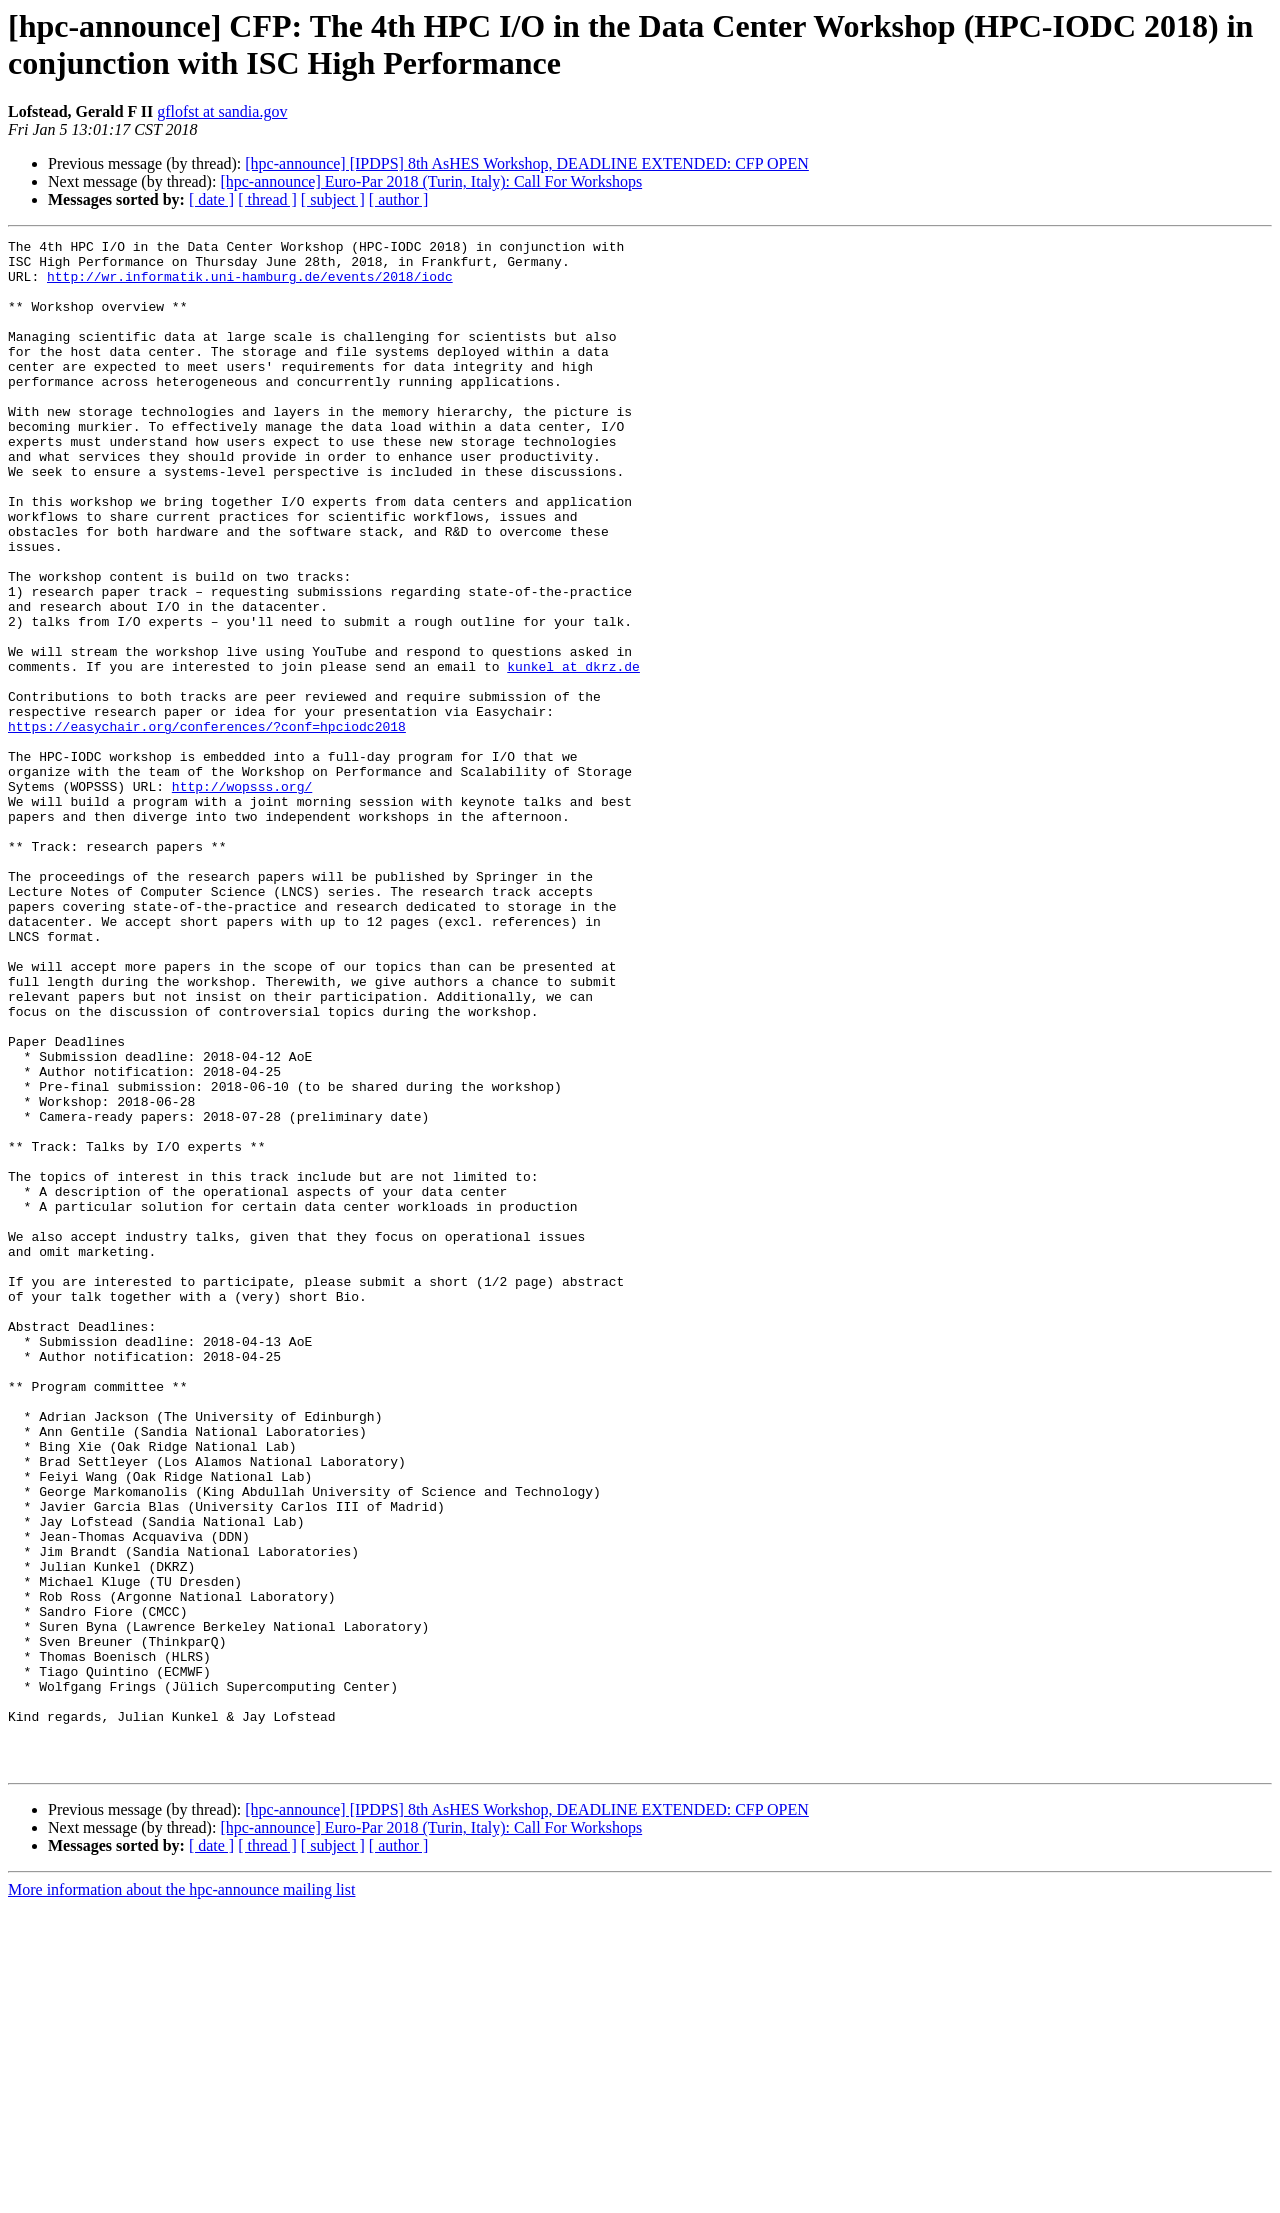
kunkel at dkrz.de (573, 753)
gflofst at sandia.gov (222, 111)
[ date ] (211, 199)
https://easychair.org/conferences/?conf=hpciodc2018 (207, 825)
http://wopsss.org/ (242, 897)
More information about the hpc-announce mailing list (181, 2195)
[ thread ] (267, 199)
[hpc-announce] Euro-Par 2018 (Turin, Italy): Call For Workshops (431, 181)
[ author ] (399, 199)
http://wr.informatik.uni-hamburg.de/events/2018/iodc (250, 285)
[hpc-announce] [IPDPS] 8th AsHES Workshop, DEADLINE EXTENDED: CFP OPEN (527, 163)
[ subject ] (333, 199)
